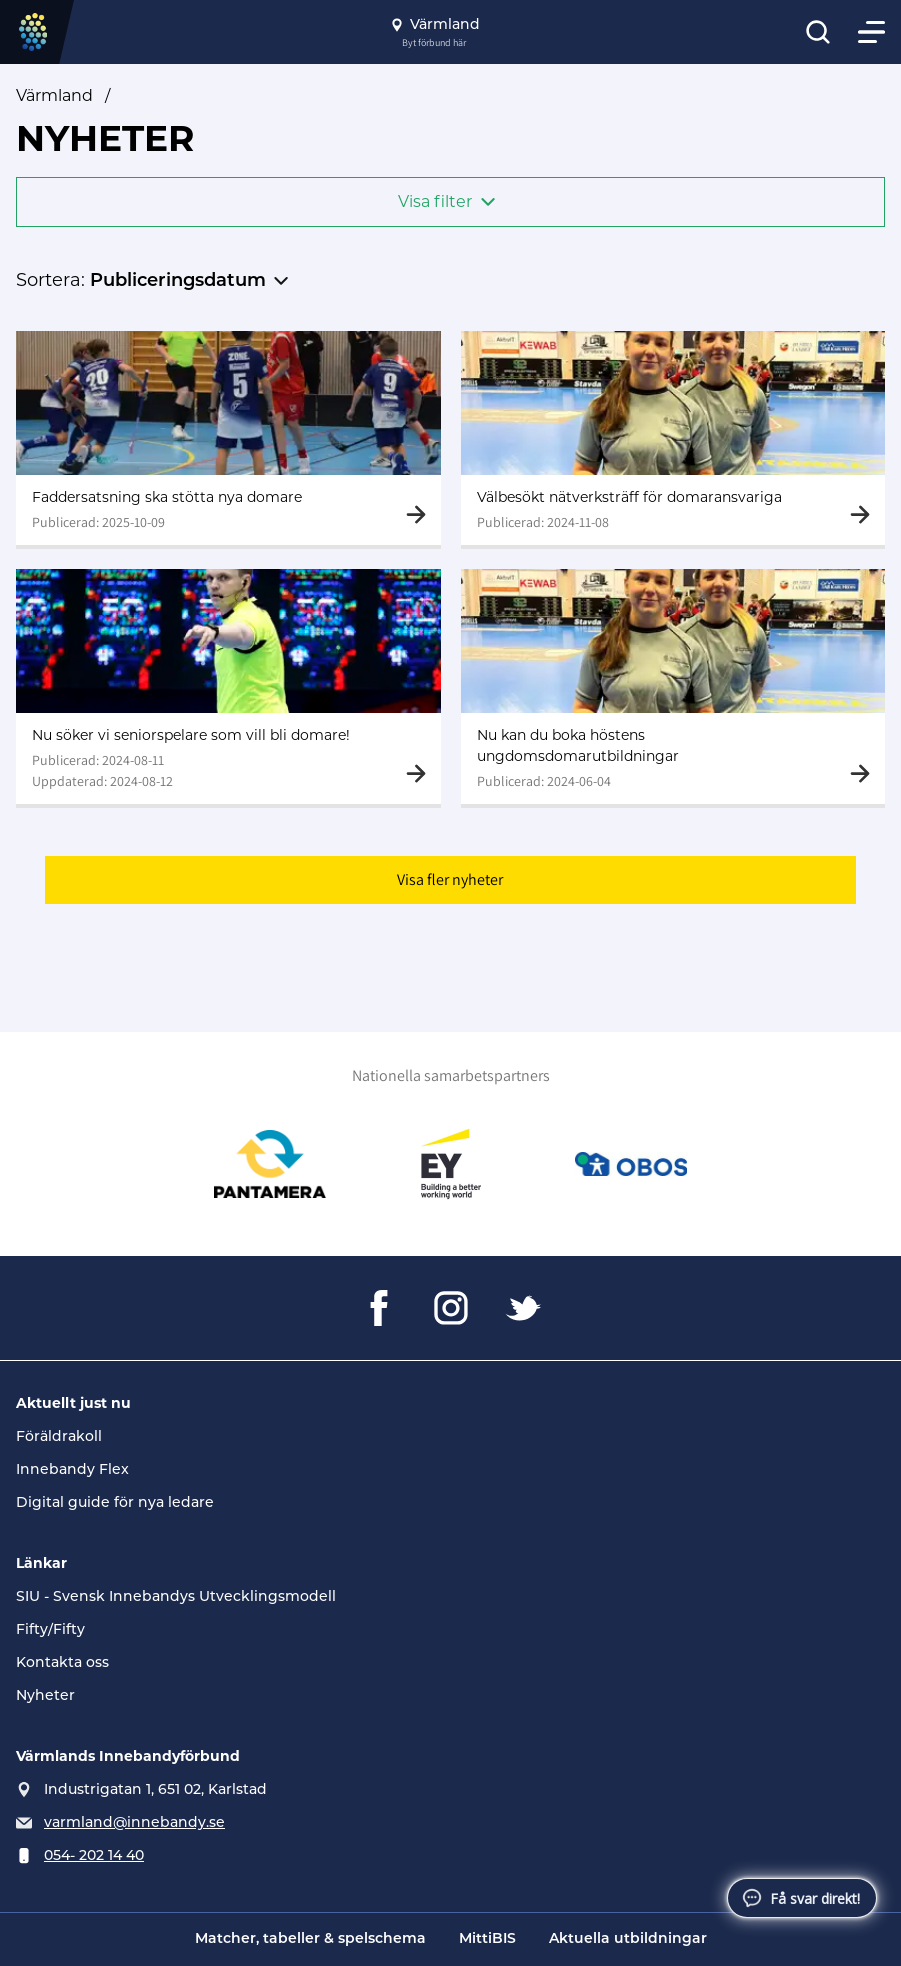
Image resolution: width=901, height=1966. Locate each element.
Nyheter (45, 1695)
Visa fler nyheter (450, 879)
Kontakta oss (62, 1662)
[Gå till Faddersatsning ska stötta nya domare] (228, 438)
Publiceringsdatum (178, 281)
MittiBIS (487, 1939)
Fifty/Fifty (50, 1629)
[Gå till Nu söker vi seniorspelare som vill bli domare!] (228, 686)
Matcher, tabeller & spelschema (310, 1939)
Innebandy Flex (72, 1469)
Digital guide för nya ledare (115, 1502)
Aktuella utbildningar (628, 1939)
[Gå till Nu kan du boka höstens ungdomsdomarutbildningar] (673, 686)
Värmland (54, 95)
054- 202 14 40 (94, 1855)
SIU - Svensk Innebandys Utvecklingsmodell (176, 1596)
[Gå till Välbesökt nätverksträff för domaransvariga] (673, 438)
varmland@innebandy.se (134, 1822)
